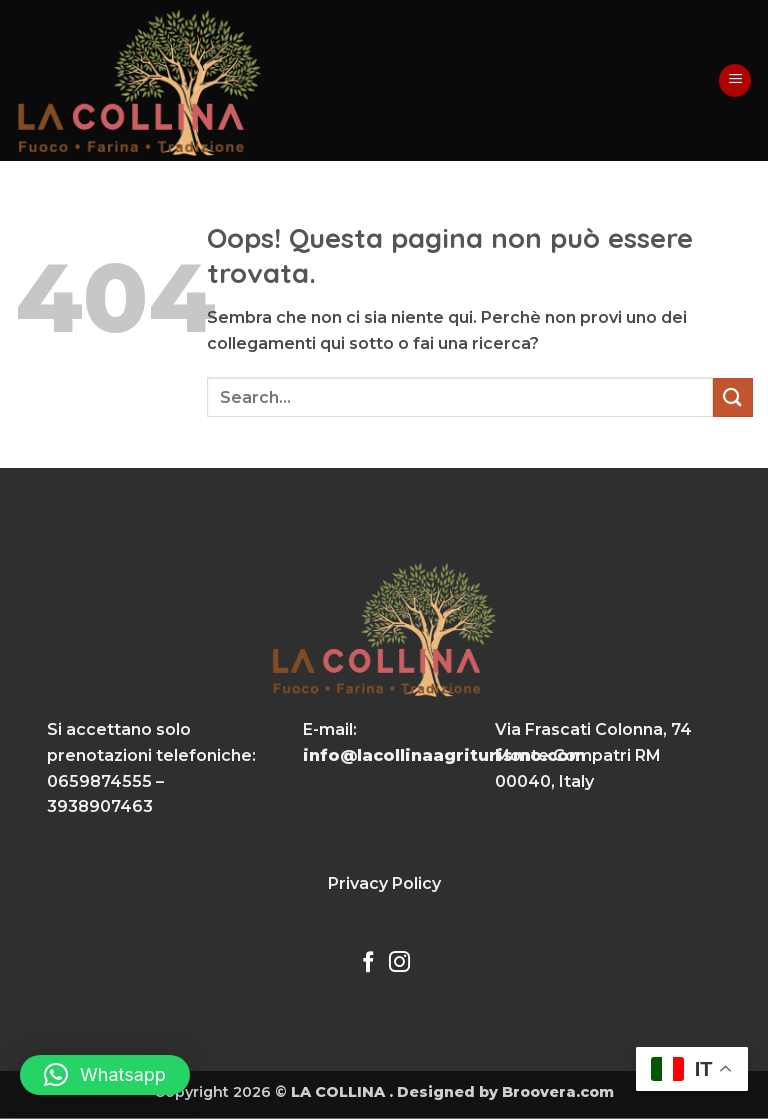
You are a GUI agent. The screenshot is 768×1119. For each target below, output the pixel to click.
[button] (735, 80)
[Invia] (733, 397)
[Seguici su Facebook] (368, 963)
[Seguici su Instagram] (399, 963)
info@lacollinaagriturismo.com (444, 755)
